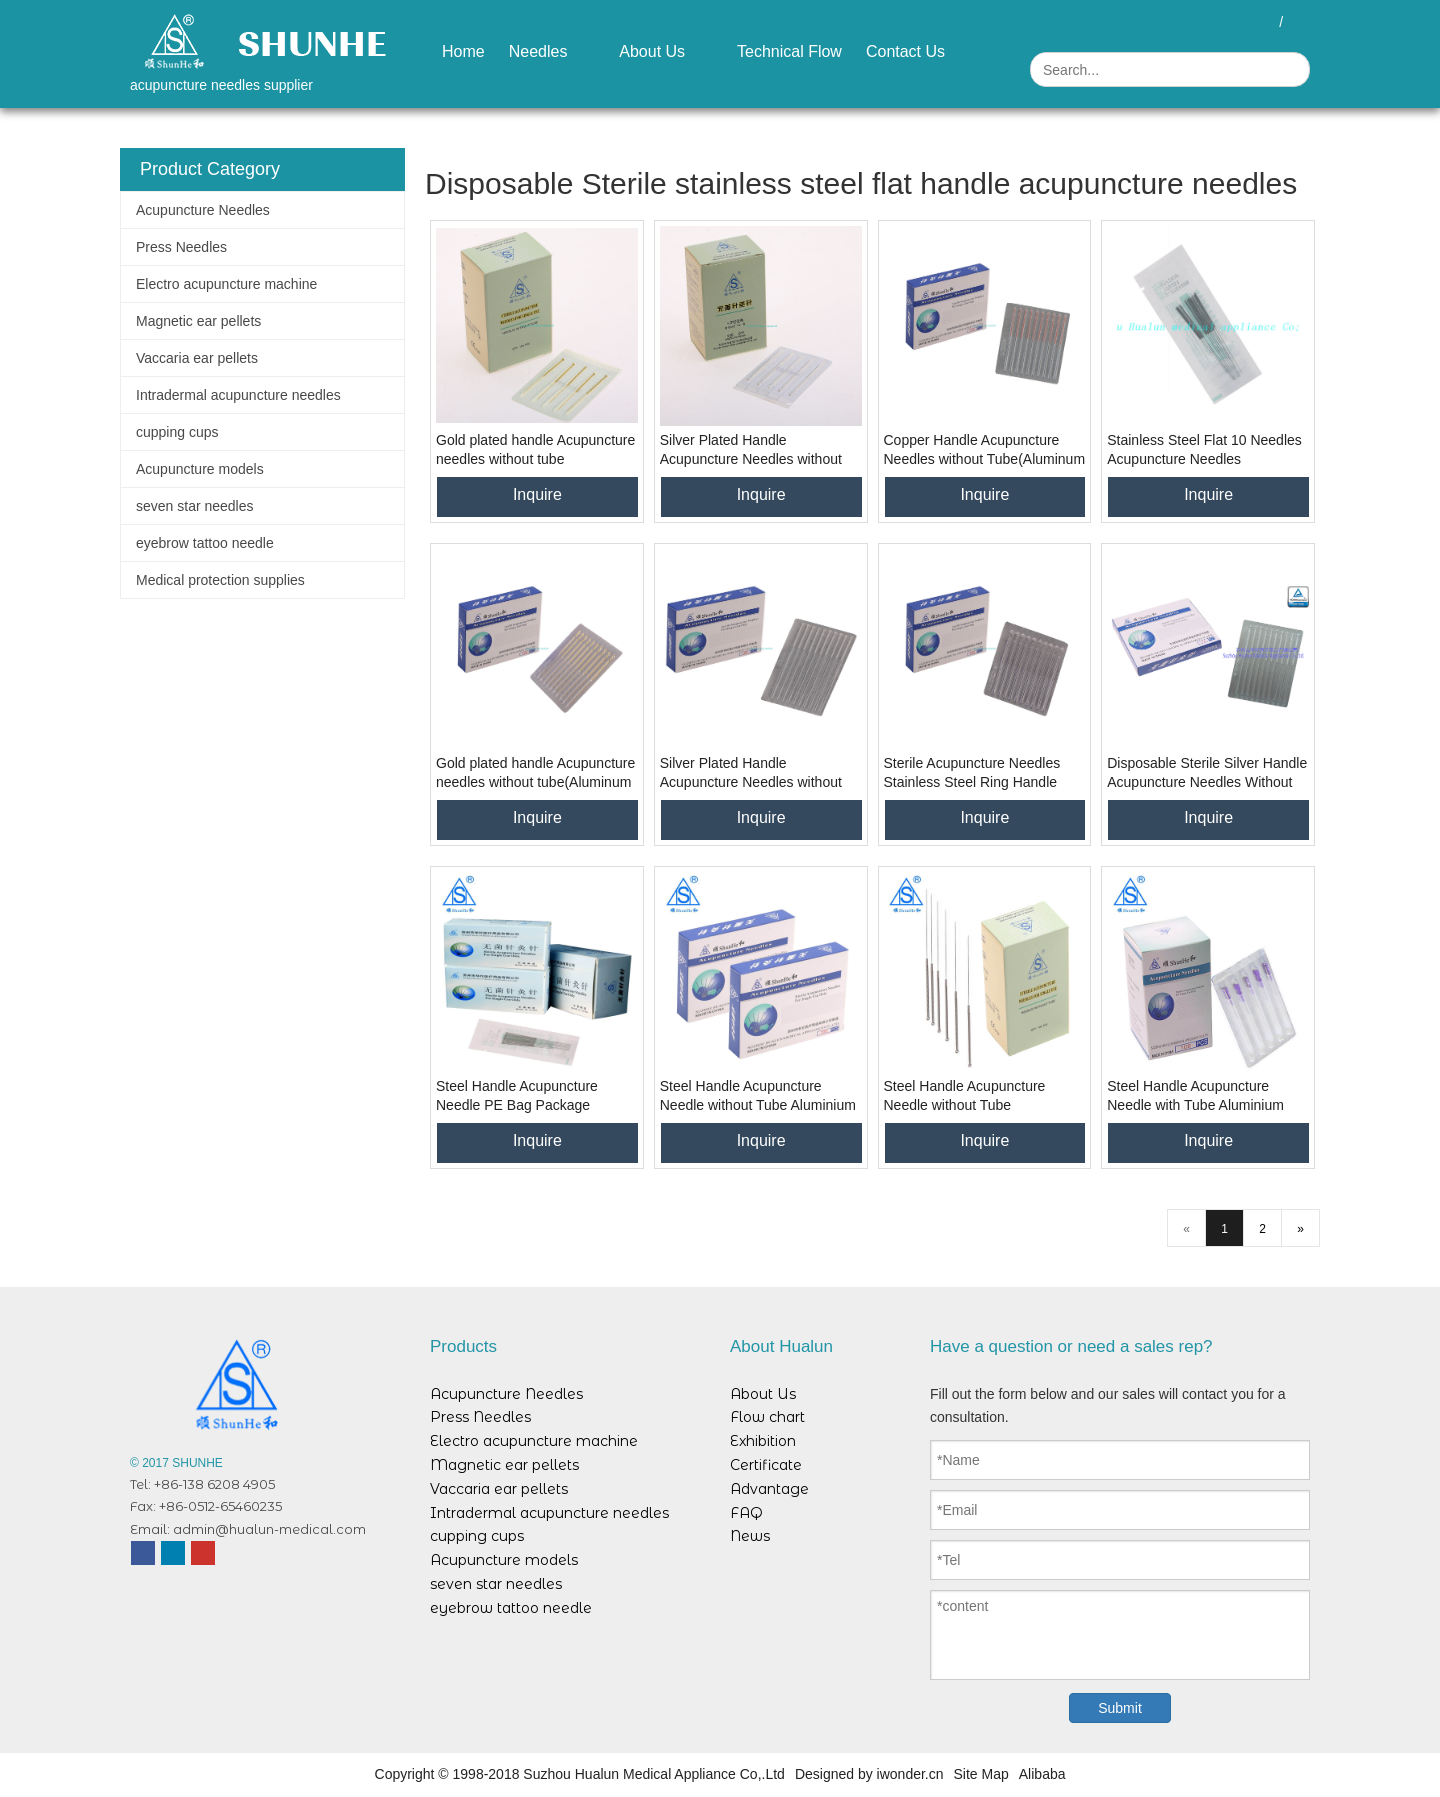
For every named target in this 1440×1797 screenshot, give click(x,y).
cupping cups (177, 432)
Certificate (766, 1465)
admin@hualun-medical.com (269, 1529)
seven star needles (195, 506)
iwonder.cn (910, 1774)
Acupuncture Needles (203, 210)
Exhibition (763, 1441)
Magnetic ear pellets (198, 321)
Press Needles (181, 247)
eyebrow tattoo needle (205, 543)
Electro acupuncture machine (226, 284)
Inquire (537, 494)
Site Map (981, 1774)
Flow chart (767, 1417)
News (750, 1536)
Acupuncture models (200, 469)
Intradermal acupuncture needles (238, 395)
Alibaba (1042, 1774)
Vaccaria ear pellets (197, 358)
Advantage (769, 1489)
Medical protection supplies (220, 580)
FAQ (746, 1513)
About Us (763, 1394)
